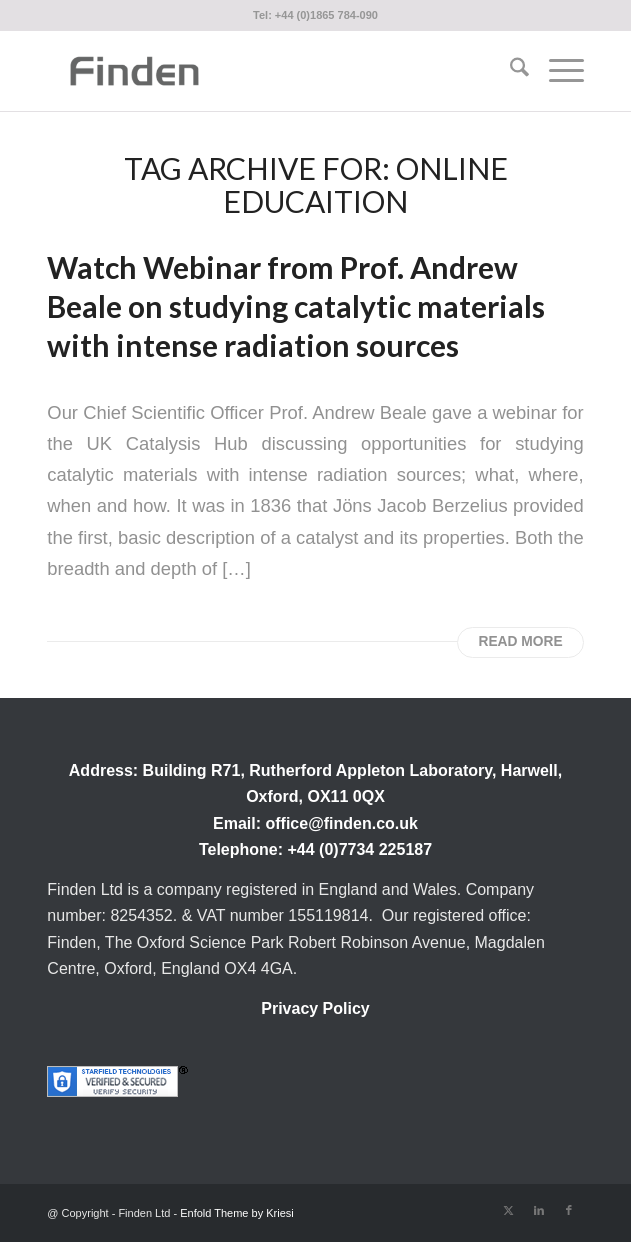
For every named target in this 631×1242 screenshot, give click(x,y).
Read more (520, 641)
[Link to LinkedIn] (539, 1210)
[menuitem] (509, 71)
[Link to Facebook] (569, 1210)
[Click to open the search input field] (509, 71)
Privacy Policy (315, 1008)
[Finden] (261, 71)
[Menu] (556, 71)
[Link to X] (509, 1210)
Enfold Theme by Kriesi (237, 1213)
